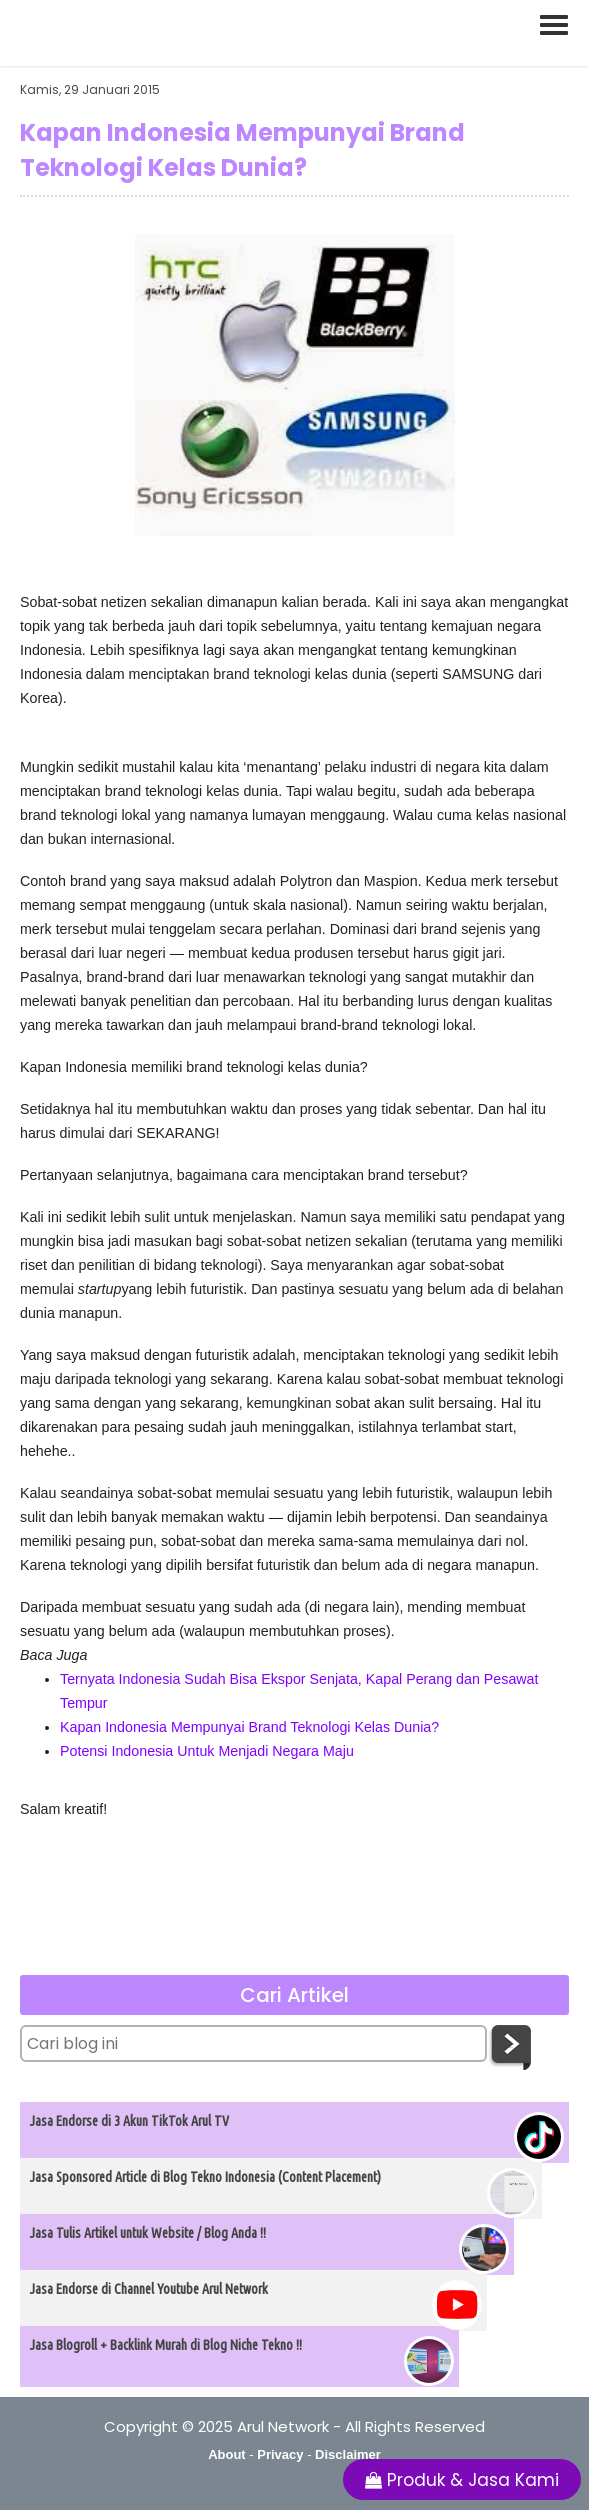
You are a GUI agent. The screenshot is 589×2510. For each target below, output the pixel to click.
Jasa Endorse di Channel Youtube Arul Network (149, 2289)
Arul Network (283, 2426)
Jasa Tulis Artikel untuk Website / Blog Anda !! (148, 2233)
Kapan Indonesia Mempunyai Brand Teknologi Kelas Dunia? (249, 1727)
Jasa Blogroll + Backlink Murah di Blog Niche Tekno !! (166, 2345)
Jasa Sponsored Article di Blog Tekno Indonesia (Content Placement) (205, 2177)
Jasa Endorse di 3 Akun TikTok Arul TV (129, 2121)
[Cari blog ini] (253, 2043)
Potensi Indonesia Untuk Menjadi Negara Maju (207, 1751)
